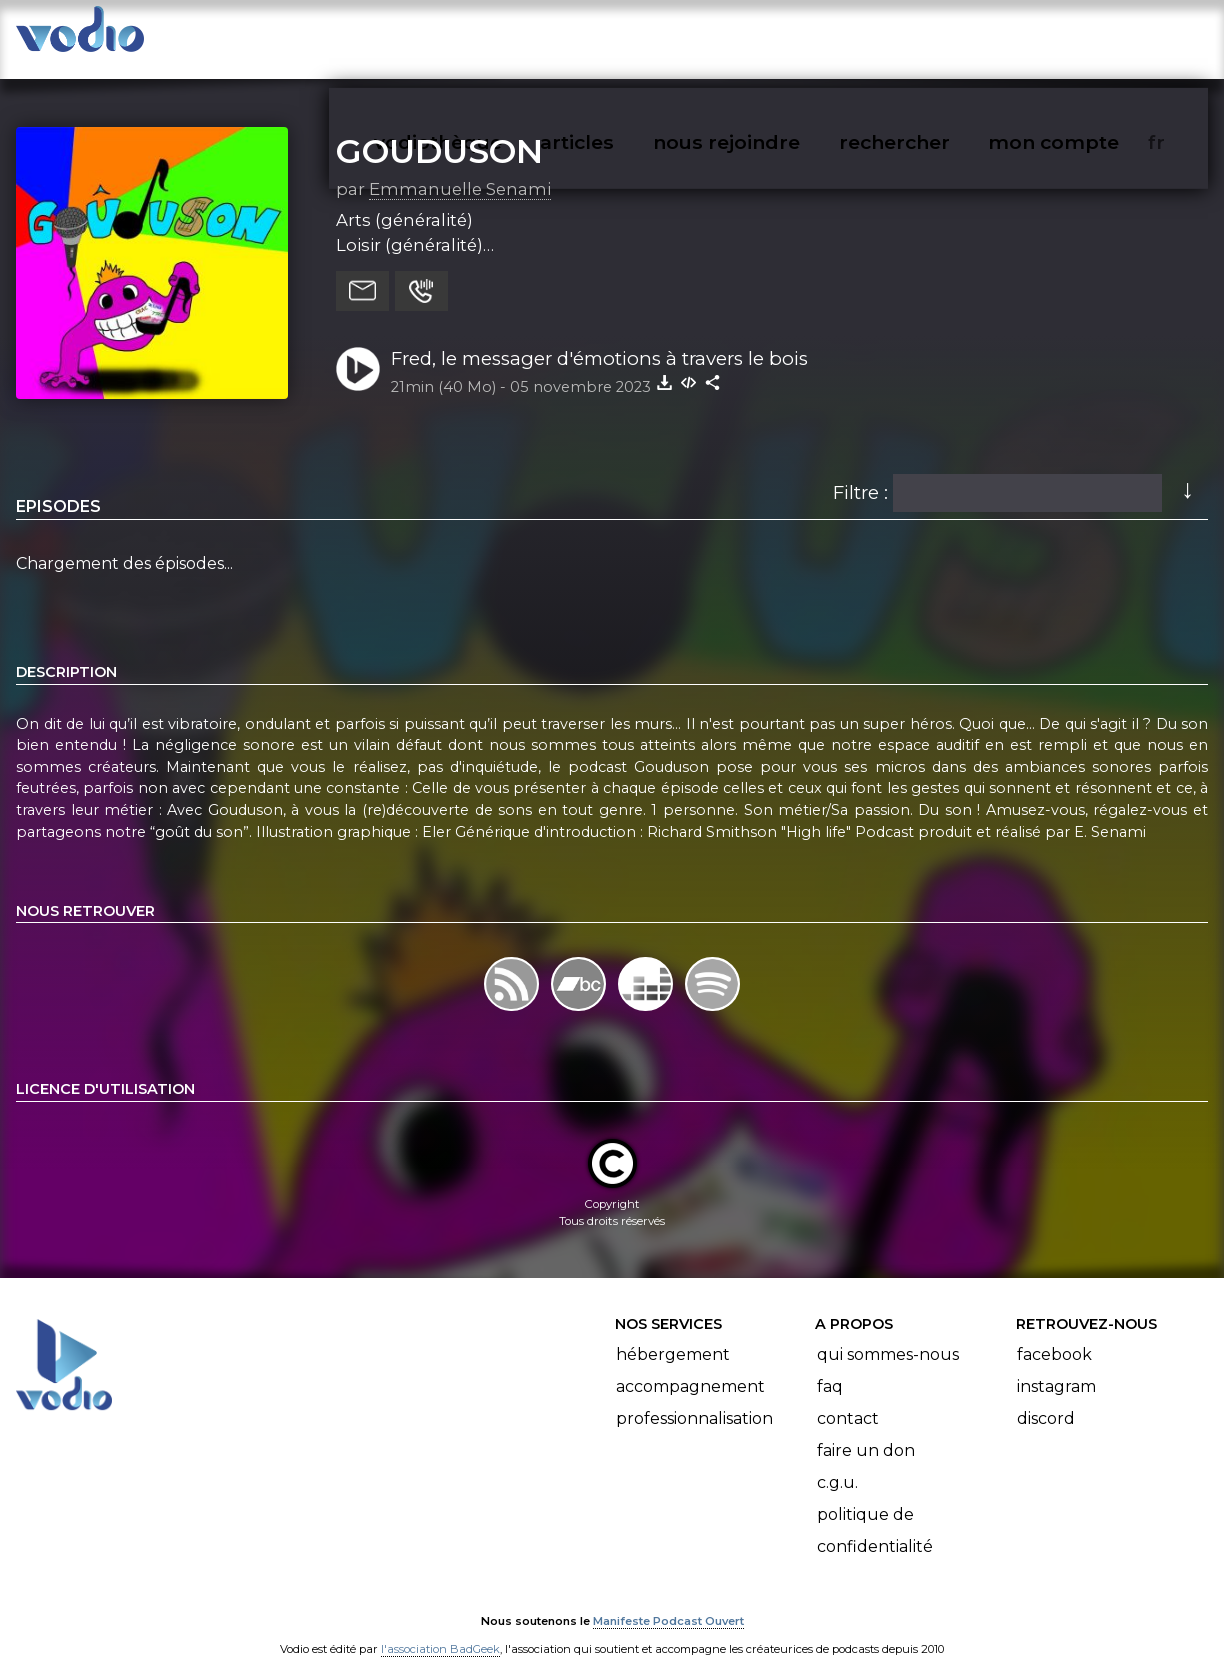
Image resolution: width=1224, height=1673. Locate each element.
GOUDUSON (439, 131)
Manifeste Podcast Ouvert (668, 1601)
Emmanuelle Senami (460, 169)
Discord (1046, 1398)
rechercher (930, 36)
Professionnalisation (694, 1398)
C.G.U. (837, 1462)
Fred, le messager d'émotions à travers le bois (599, 338)
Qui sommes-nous (888, 1334)
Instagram (1056, 1366)
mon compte (1086, 36)
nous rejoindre (767, 36)
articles (622, 36)
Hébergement (673, 1334)
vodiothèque (486, 36)
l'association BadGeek (440, 1629)
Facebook (1054, 1334)
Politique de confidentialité (875, 1510)
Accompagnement (690, 1366)
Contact (848, 1398)
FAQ (830, 1366)
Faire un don (866, 1430)
